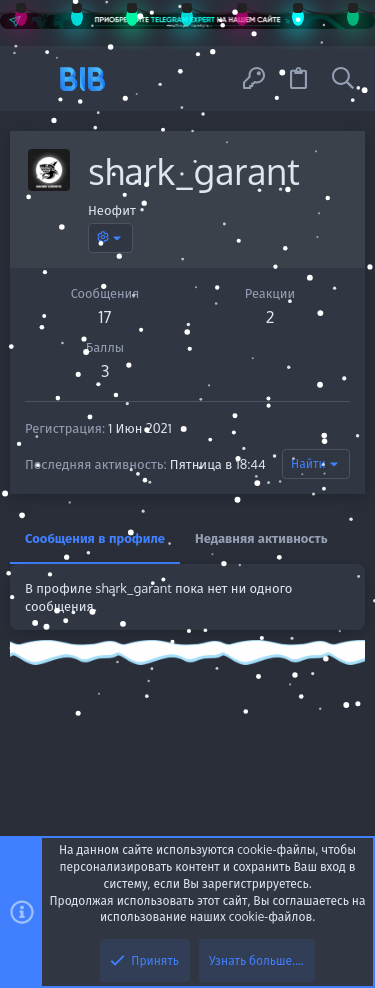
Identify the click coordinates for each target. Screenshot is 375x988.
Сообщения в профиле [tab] (95, 538)
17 (104, 317)
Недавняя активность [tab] (261, 538)
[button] (32, 78)
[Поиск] (343, 78)
